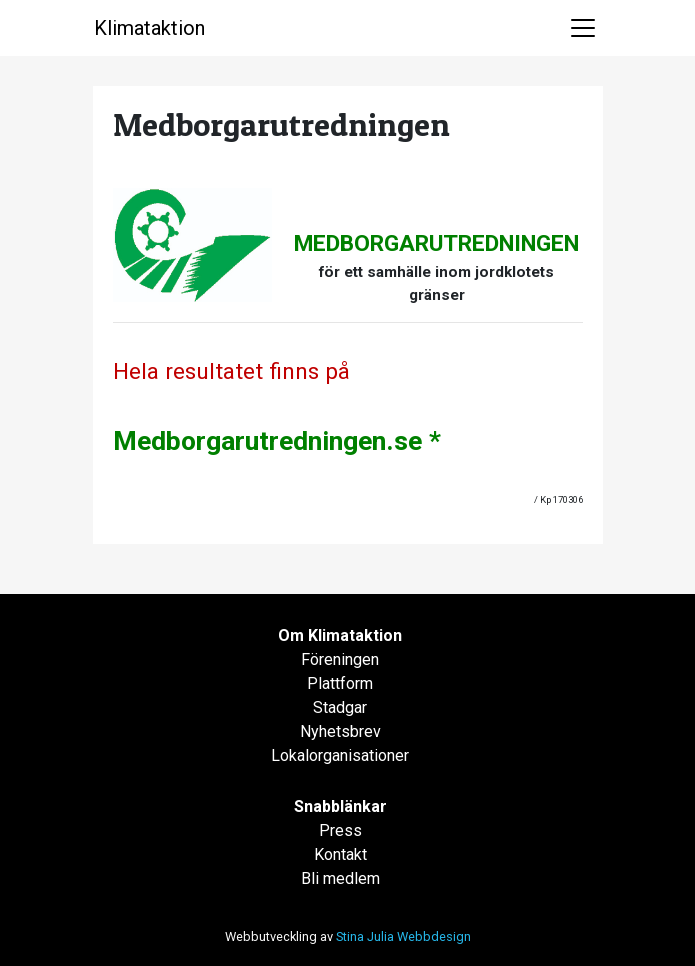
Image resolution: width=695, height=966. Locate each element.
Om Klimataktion (340, 635)
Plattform (340, 683)
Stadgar (340, 707)
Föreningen (340, 659)
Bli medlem (340, 878)
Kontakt (340, 854)
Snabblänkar (340, 806)
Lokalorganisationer (340, 755)
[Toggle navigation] (583, 28)
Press (340, 830)
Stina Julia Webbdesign (403, 936)
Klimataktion (149, 28)
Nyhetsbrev (340, 731)
